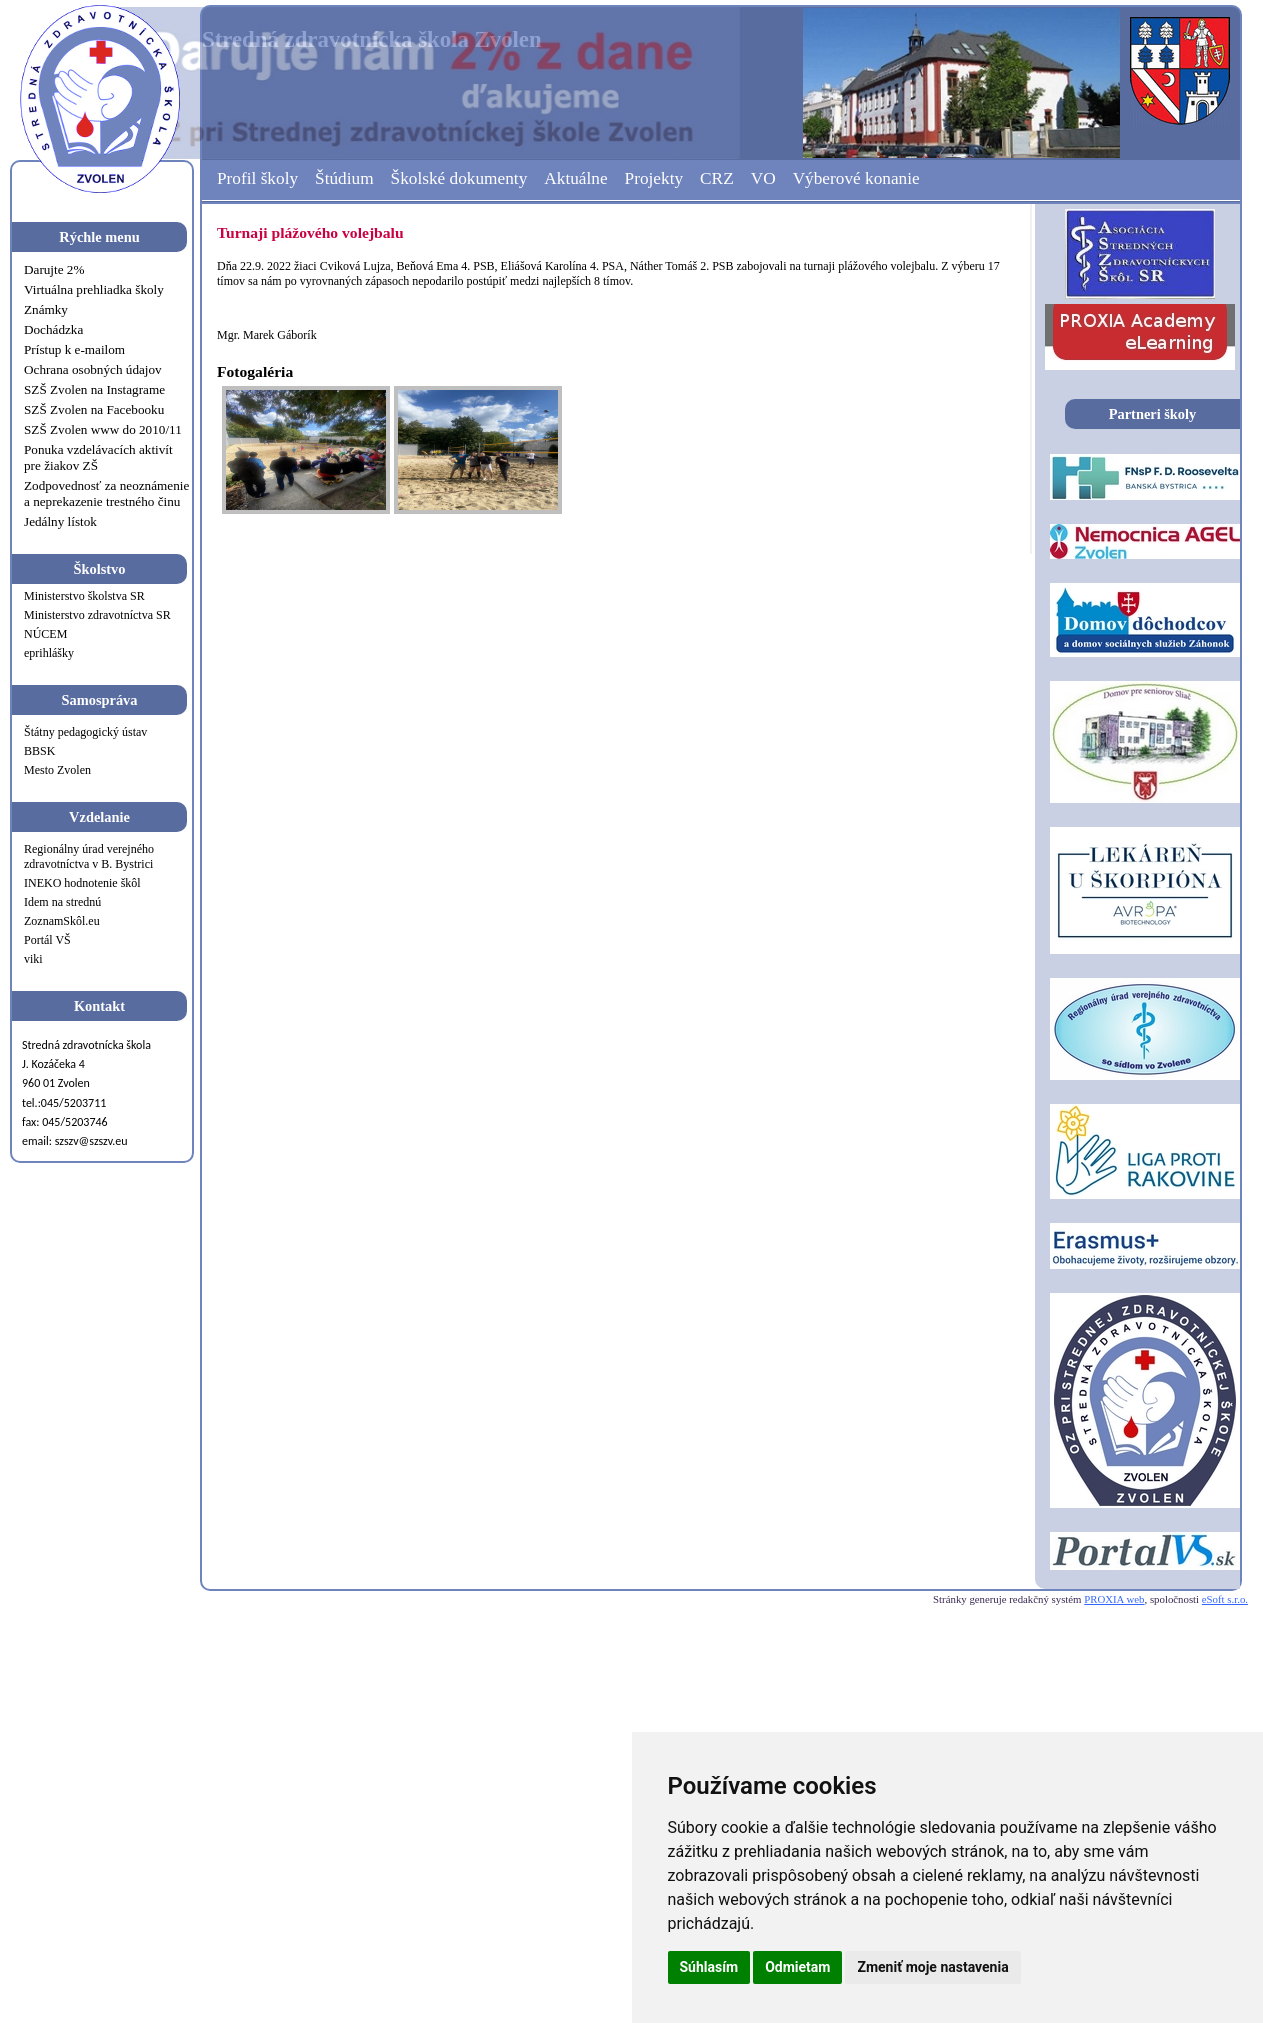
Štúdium (344, 178)
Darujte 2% (54, 269)
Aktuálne (575, 178)
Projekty (654, 178)
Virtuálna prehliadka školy (94, 289)
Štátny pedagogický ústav (85, 732)
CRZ (717, 178)
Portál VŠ (47, 940)
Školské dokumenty (459, 178)
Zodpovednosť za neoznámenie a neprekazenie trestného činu (106, 493)
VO (763, 178)
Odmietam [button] (797, 1967)
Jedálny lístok (60, 521)
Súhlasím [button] (709, 1967)
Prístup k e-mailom (74, 349)
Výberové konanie (856, 178)
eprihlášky (49, 653)
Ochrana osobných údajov (93, 369)
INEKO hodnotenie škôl (82, 883)
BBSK (39, 751)
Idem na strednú (62, 902)
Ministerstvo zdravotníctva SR (97, 615)
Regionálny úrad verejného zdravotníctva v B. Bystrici (89, 856)
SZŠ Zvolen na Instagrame (94, 389)
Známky (46, 309)
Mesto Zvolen (57, 770)
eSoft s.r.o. (1225, 1599)
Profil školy (257, 178)
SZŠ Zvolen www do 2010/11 (103, 429)
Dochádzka (53, 329)
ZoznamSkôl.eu (62, 921)
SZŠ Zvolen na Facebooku (94, 409)
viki (33, 959)
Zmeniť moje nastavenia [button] (932, 1967)
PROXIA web (1114, 1599)
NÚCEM (45, 634)
